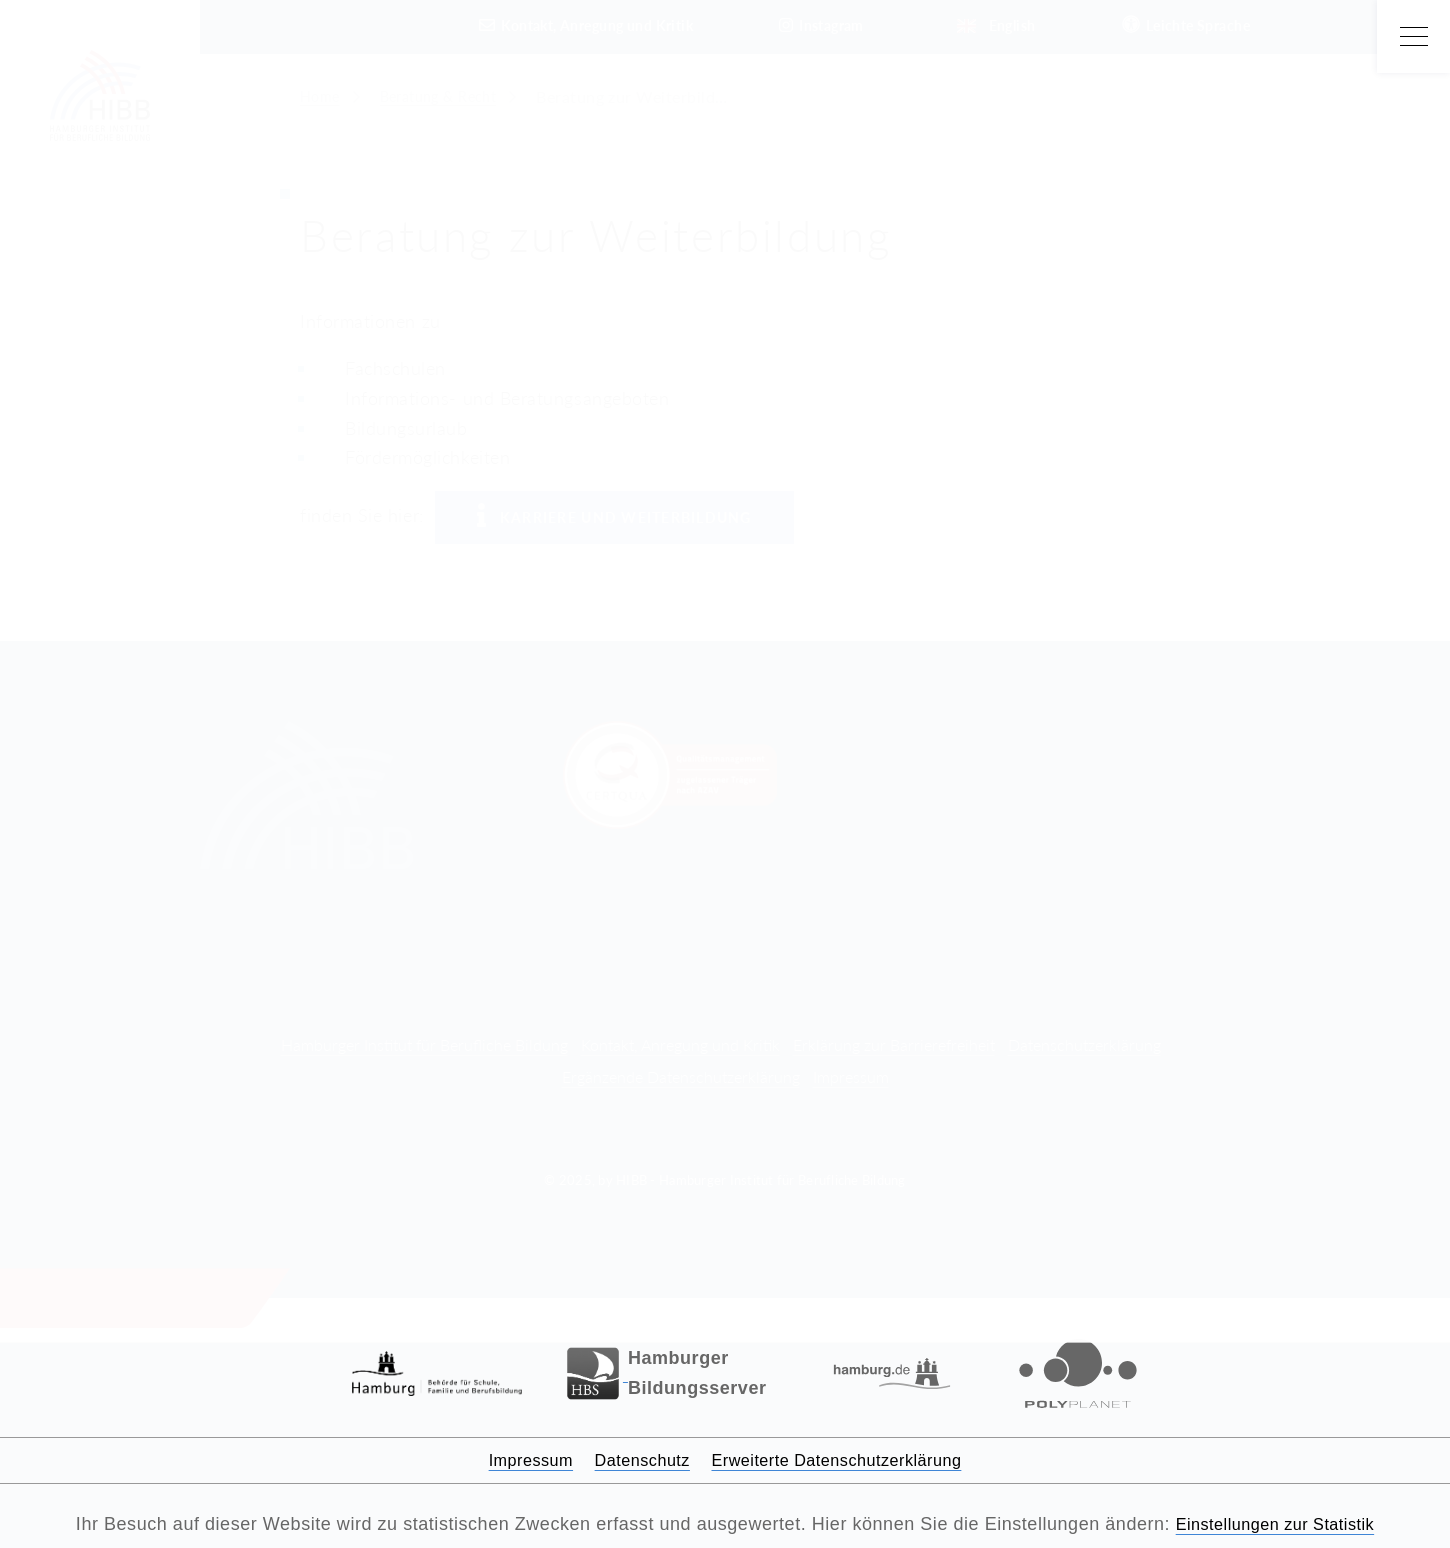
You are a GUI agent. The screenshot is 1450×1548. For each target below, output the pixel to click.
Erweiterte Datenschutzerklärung (847, 1460)
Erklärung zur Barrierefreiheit (894, 1044)
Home (322, 96)
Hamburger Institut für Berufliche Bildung (424, 1044)
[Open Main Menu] (1413, 37)
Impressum (851, 1076)
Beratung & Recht (449, 96)
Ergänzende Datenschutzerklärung (681, 1076)
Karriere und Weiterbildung (614, 516)
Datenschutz (633, 1460)
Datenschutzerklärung (1084, 1044)
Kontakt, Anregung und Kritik (680, 1044)
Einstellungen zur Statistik (1275, 1524)
